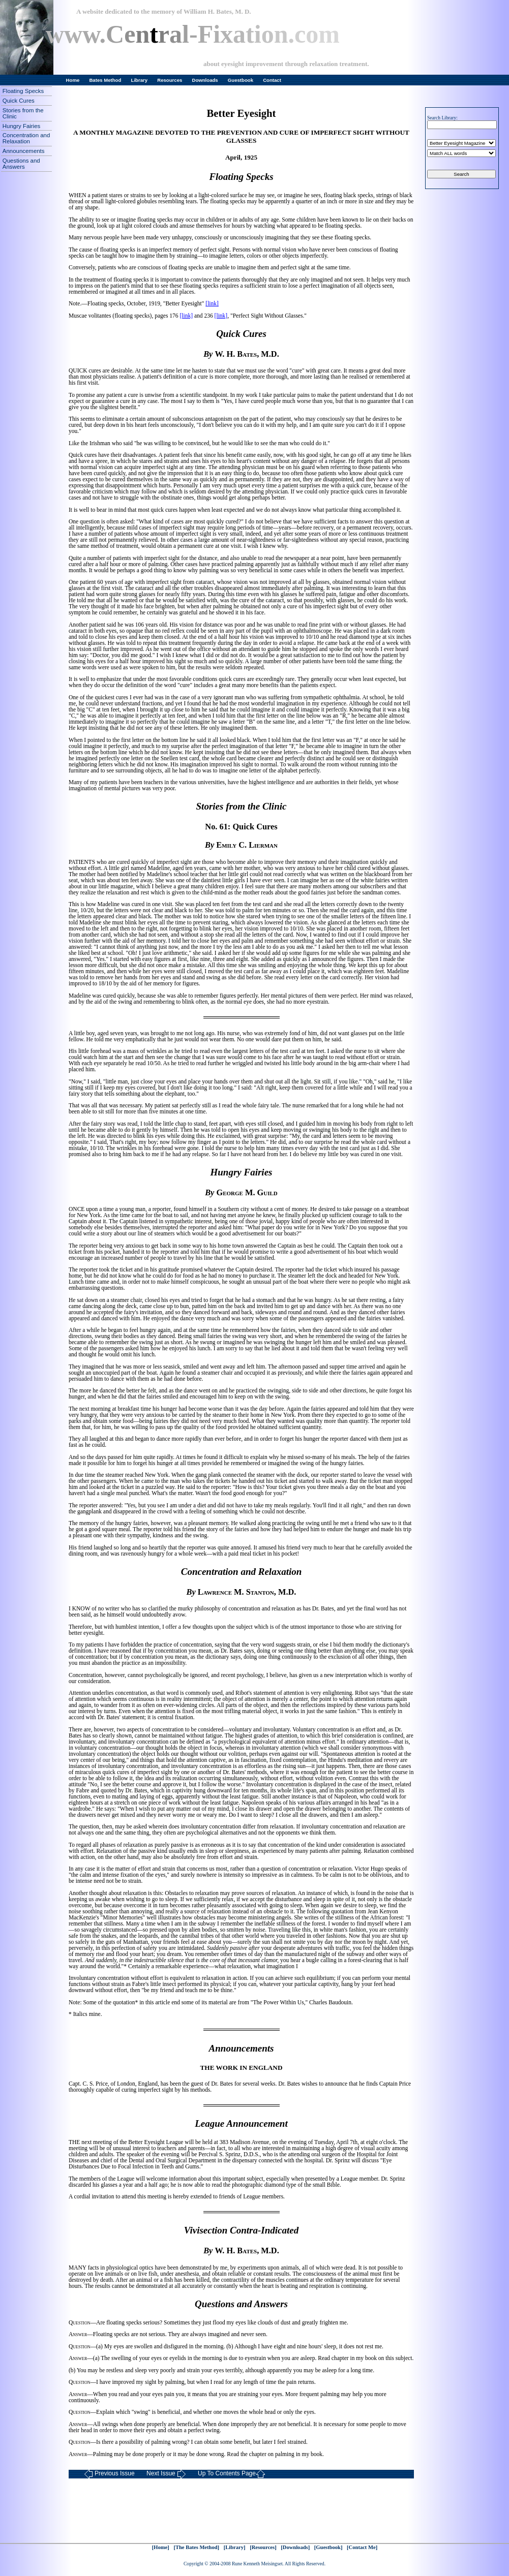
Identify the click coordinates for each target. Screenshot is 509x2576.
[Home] (160, 2547)
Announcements (24, 151)
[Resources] (263, 2547)
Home (73, 80)
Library (139, 80)
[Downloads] (295, 2547)
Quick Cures (19, 101)
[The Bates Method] (196, 2547)
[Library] (235, 2547)
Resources (169, 80)
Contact (272, 80)
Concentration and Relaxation (26, 138)
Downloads (205, 80)
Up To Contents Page (231, 2474)
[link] (212, 303)
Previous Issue (109, 2474)
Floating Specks (23, 91)
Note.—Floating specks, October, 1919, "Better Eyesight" (137, 303)
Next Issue (166, 2474)
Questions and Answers (21, 164)
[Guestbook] (328, 2547)
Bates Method (105, 80)
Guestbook (240, 80)
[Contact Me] (362, 2547)
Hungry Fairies (21, 126)
